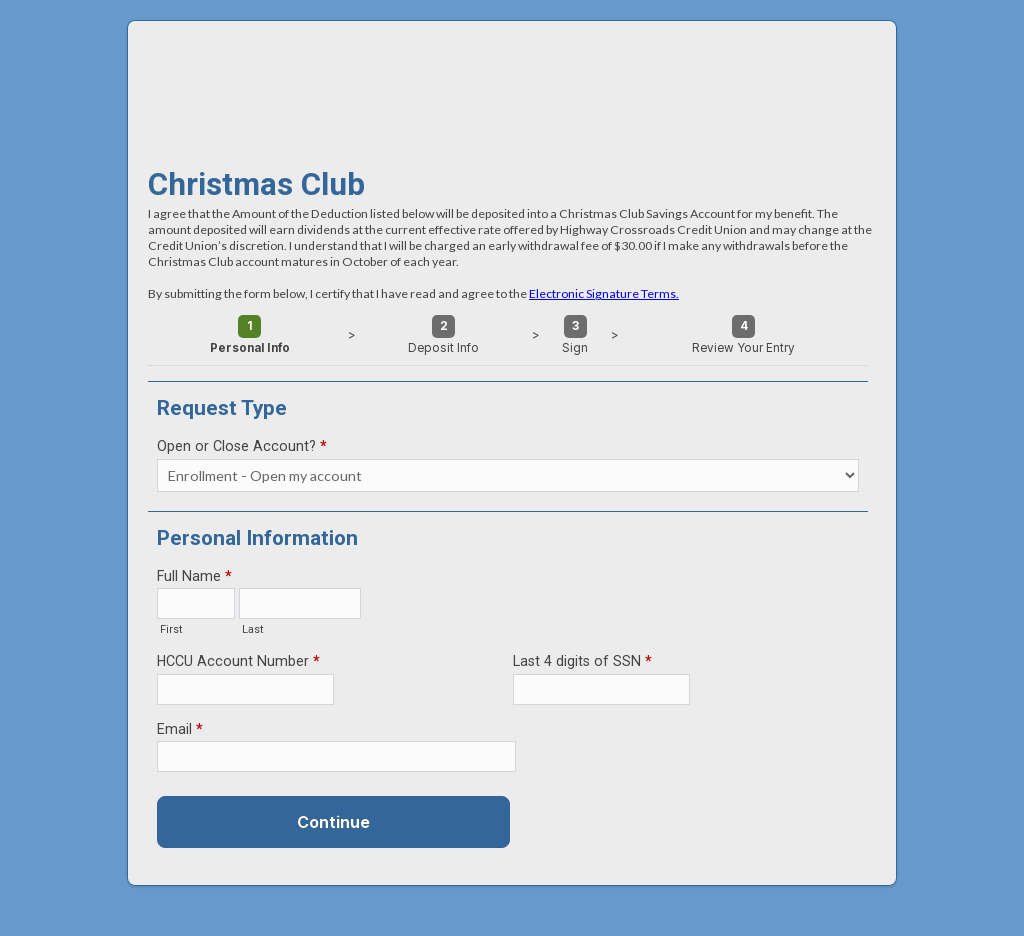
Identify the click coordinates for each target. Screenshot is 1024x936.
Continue (333, 822)
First (171, 629)
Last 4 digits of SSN (582, 663)
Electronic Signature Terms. (604, 293)
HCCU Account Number (238, 663)
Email (180, 731)
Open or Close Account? (242, 448)
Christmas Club (512, 83)
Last (253, 629)
